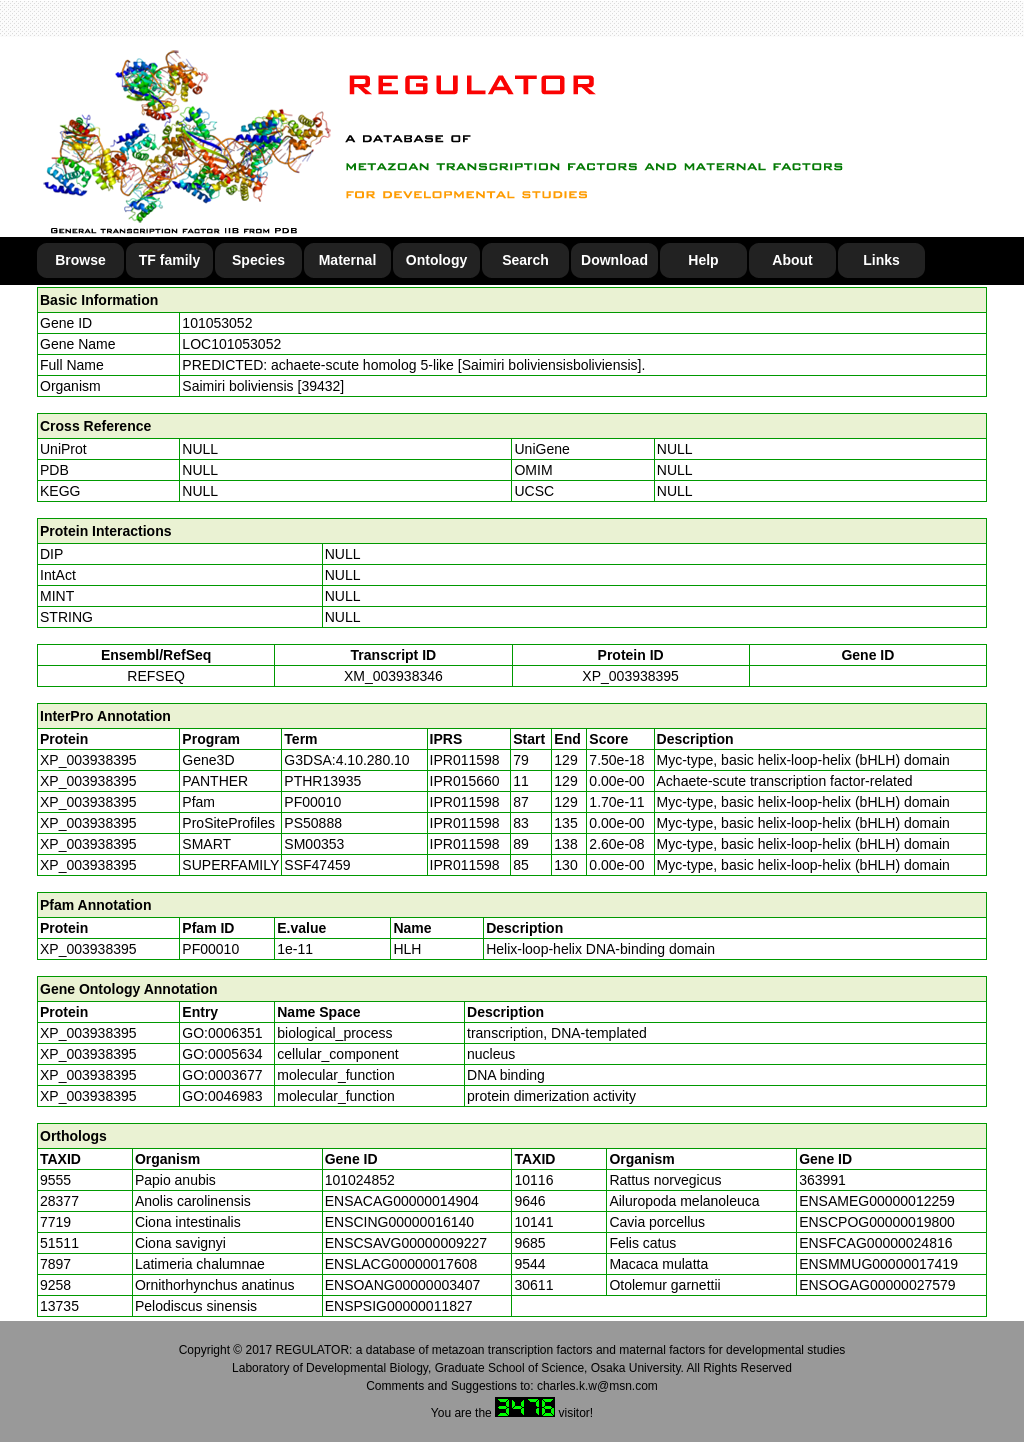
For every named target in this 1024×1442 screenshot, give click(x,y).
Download (614, 260)
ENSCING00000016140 (399, 1222)
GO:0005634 (222, 1054)
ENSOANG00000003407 (403, 1285)
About (792, 260)
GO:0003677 (222, 1075)
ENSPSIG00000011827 (399, 1306)
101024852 (360, 1180)
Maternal (348, 260)
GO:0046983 (222, 1096)
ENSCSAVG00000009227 (406, 1243)
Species (258, 260)
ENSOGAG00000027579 (877, 1285)
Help (703, 260)
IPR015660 (465, 781)
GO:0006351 (222, 1033)
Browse (80, 260)
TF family (169, 260)
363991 (822, 1180)
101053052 (217, 323)
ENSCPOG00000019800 (877, 1222)
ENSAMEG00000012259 (877, 1201)
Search (525, 260)
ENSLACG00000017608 (401, 1264)
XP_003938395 (630, 676)
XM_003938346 (393, 676)
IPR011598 (465, 760)
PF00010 (210, 949)
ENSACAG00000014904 (402, 1201)
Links (881, 260)
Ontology (436, 260)
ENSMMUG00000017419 (878, 1264)
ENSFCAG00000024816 (875, 1243)
